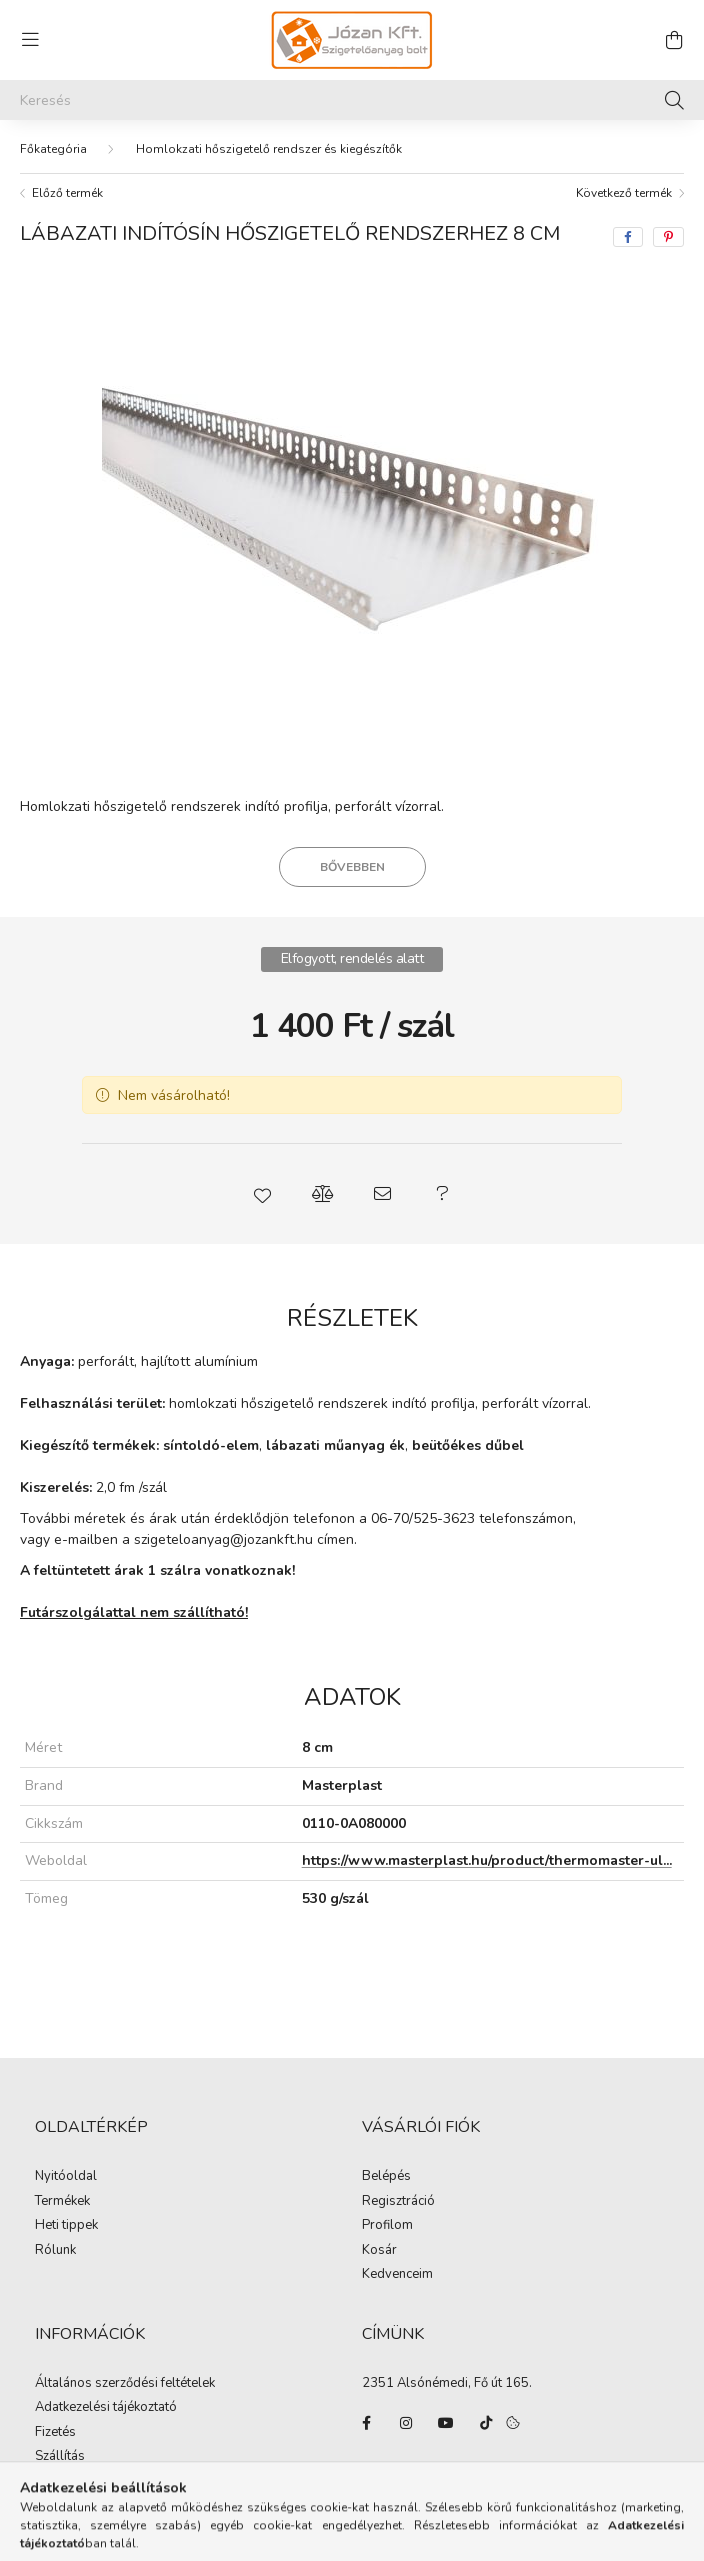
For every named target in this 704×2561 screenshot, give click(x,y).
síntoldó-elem (211, 1445)
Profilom (387, 2226)
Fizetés (55, 2433)
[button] (262, 1194)
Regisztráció (398, 2202)
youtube (446, 2423)
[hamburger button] (30, 40)
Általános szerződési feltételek (125, 2384)
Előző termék (67, 193)
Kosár (379, 2251)
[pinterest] (668, 237)
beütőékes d (453, 1445)
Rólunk (55, 2251)
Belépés (386, 2177)
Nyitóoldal (66, 2177)
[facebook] (628, 237)
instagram (406, 2423)
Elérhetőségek (76, 2482)
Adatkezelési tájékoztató (106, 2408)
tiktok (486, 2423)
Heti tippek (66, 2226)
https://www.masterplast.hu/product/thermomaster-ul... (487, 1860)
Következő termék (624, 193)
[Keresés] (352, 100)
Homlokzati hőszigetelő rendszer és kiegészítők (269, 149)
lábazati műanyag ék (335, 1445)
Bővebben (352, 867)
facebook (366, 2423)
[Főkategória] (53, 149)
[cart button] (674, 40)
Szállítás (60, 2457)
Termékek (62, 2202)
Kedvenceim (397, 2275)
